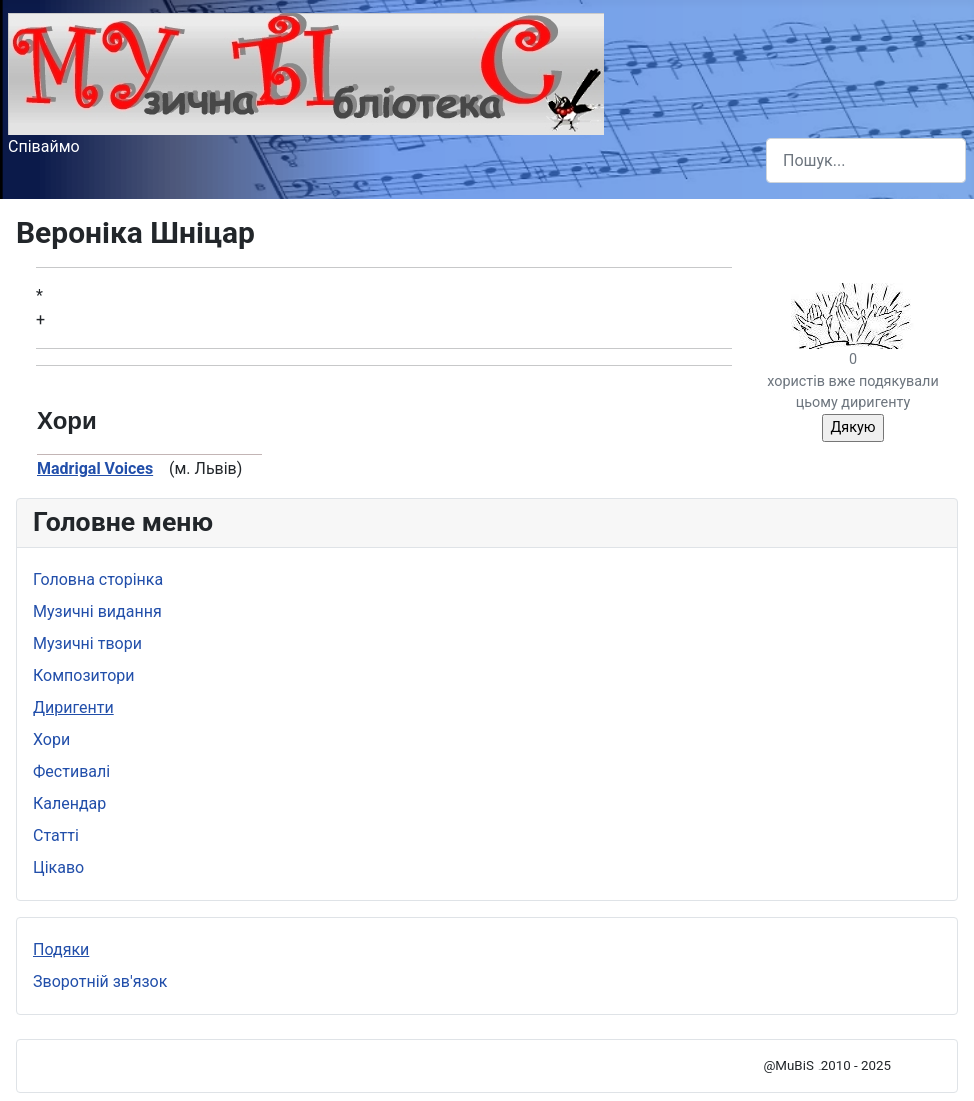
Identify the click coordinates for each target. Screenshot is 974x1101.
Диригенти (73, 707)
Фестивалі (71, 771)
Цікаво (58, 867)
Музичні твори (87, 643)
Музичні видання (97, 611)
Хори (51, 739)
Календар (69, 803)
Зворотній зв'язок (100, 981)
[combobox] (866, 160)
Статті (56, 835)
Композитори (84, 675)
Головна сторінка (98, 579)
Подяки (61, 949)
